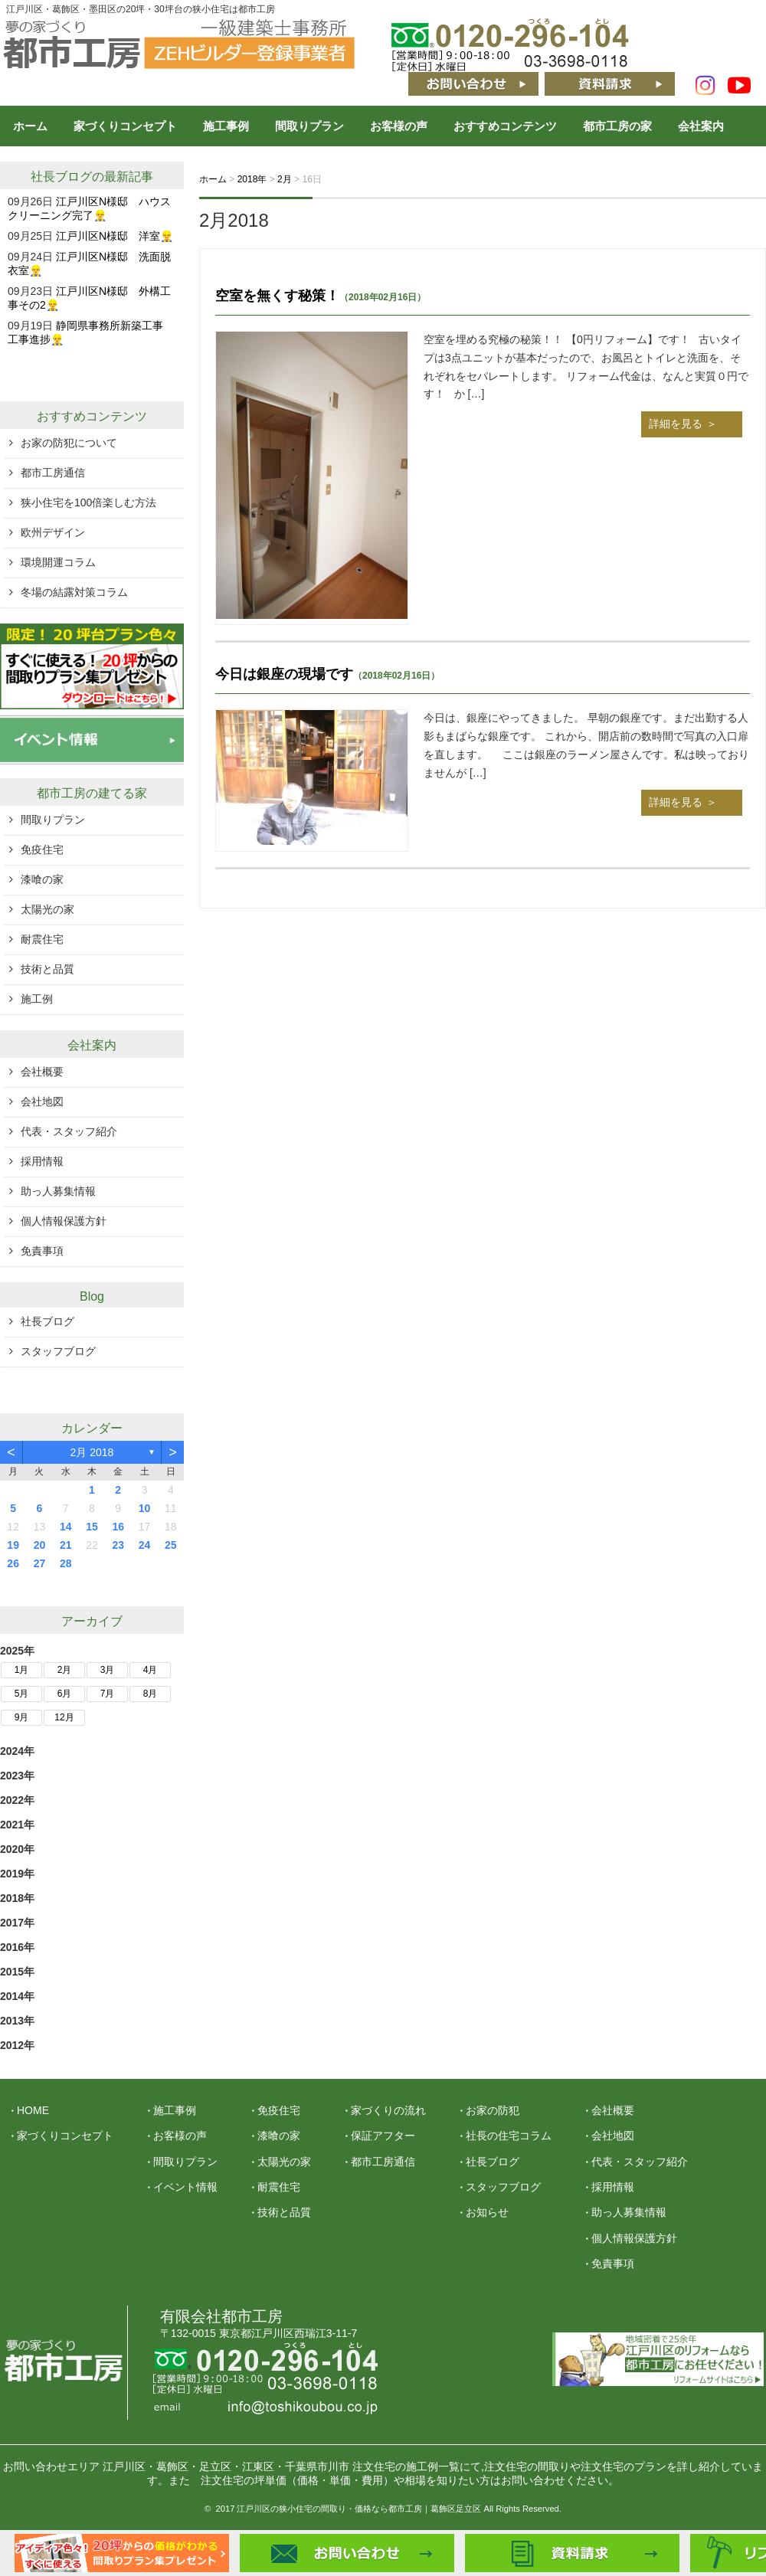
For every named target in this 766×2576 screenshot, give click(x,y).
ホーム (30, 126)
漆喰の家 (42, 879)
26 (13, 1563)
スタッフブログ (58, 1351)
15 (92, 1526)
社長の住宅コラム (509, 2135)
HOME (33, 2110)
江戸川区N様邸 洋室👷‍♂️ (114, 236)
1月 (22, 1669)
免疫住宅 (42, 849)
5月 (22, 1693)
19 (13, 1545)
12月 (64, 1717)
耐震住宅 (42, 939)
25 (171, 1545)
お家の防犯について (69, 443)
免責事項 (42, 1251)
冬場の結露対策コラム (74, 592)
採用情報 (42, 1161)
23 (118, 1545)
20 (40, 1545)
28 (66, 1563)
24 (145, 1545)
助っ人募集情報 (58, 1191)
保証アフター (383, 2135)
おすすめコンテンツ (505, 126)
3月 (107, 1669)
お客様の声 (398, 126)
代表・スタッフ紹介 (69, 1131)
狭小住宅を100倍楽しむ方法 (88, 502)
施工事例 (226, 126)
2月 (64, 1669)
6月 (64, 1693)
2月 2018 (92, 1452)
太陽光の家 (47, 909)
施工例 (37, 999)
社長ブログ (61, 176)
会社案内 (701, 126)
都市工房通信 (53, 472)
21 (66, 1545)
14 (66, 1526)
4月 (150, 1669)
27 (40, 1563)
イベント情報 (185, 2187)
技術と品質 (47, 969)
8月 (150, 1693)
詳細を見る (675, 423)
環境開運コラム (58, 562)
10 (145, 1508)
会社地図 (42, 1101)
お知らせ (487, 2212)
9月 (22, 1717)
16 (118, 1526)
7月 (107, 1693)
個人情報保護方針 (63, 1221)
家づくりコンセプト (125, 126)
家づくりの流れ (388, 2110)
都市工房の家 (617, 126)
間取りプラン (309, 126)
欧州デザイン (53, 532)
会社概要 (42, 1071)
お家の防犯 (492, 2110)
